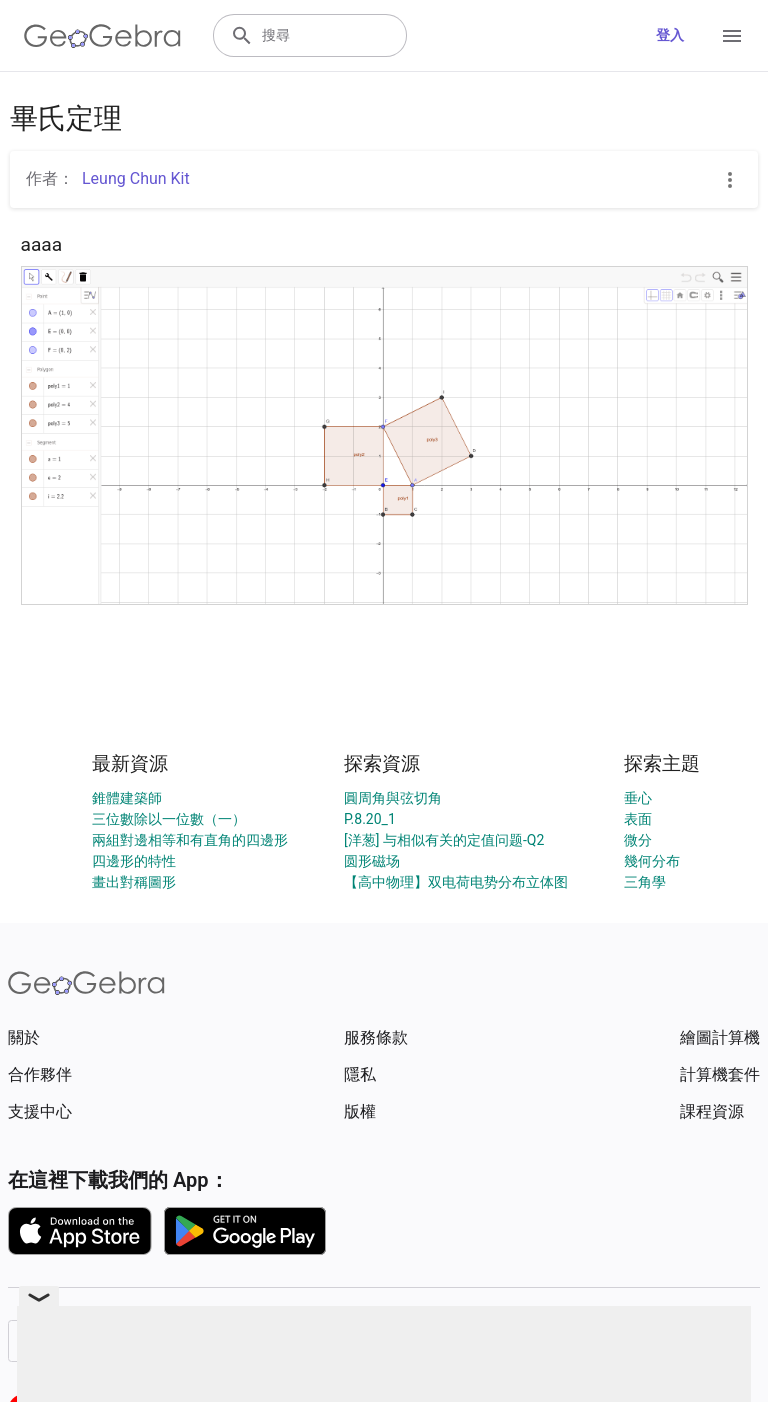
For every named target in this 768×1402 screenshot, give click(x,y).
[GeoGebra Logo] (102, 36)
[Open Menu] (732, 36)
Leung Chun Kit (136, 178)
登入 (670, 35)
